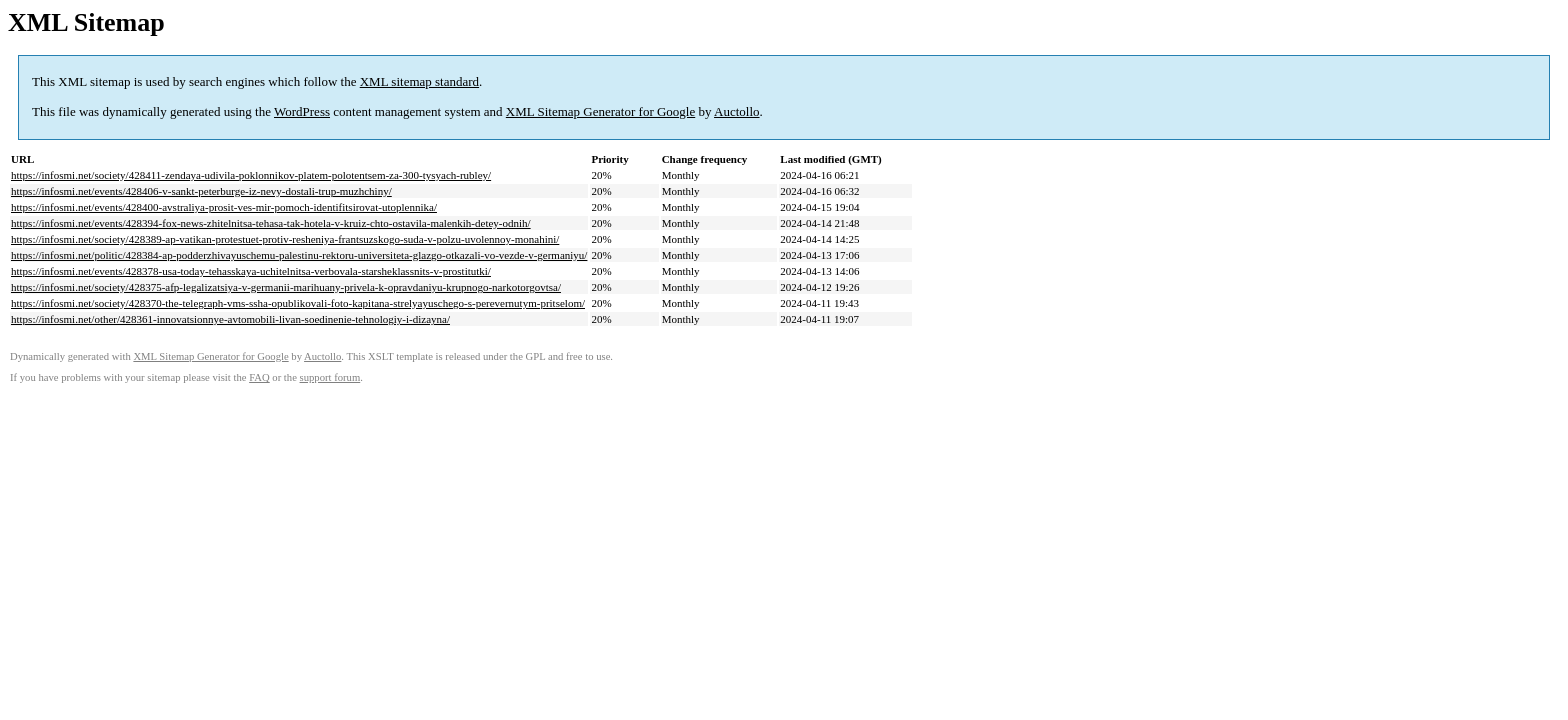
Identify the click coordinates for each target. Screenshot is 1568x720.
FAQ (259, 377)
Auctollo (737, 111)
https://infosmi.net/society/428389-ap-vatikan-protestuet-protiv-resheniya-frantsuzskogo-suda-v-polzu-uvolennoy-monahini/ (285, 239)
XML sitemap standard (419, 81)
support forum (330, 377)
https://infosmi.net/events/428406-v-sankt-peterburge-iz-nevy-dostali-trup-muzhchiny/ (201, 191)
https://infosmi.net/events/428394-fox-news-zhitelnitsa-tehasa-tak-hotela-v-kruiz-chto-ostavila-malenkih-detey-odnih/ (271, 223)
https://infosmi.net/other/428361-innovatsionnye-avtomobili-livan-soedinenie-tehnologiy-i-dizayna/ (230, 319)
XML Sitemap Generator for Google (600, 111)
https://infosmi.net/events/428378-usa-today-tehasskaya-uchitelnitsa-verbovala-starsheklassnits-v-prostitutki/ (251, 271)
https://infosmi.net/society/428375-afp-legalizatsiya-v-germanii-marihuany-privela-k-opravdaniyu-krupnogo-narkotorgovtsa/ (286, 287)
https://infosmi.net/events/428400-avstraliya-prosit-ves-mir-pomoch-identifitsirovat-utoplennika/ (224, 207)
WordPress (302, 111)
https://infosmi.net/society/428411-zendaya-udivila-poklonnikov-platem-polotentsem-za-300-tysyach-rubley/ (251, 175)
